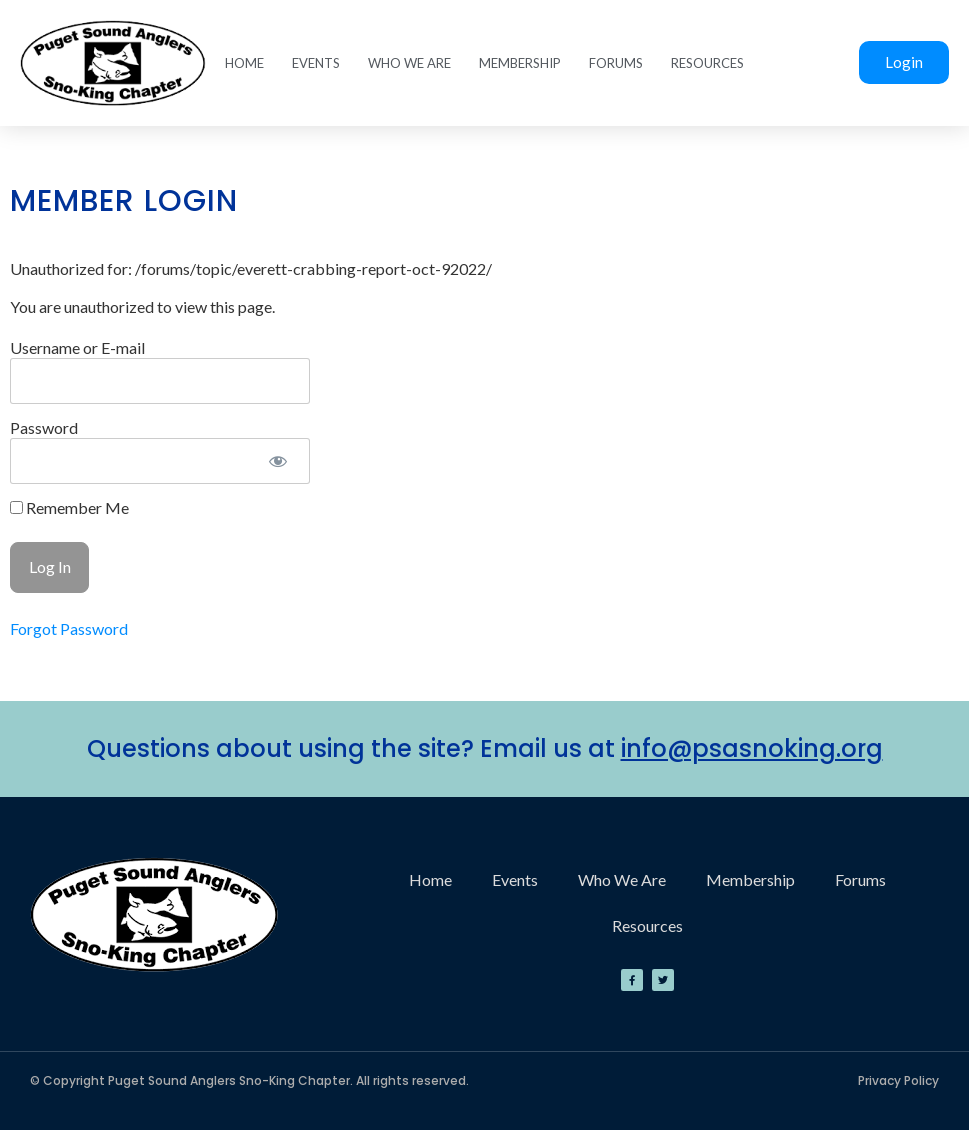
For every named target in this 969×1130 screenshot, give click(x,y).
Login (904, 62)
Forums (616, 63)
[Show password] (277, 461)
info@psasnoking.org (752, 748)
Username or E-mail (77, 347)
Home (244, 63)
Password (44, 427)
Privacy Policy (898, 1080)
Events (316, 63)
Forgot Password (69, 628)
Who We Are (409, 63)
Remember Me (69, 508)
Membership (520, 63)
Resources (707, 63)
